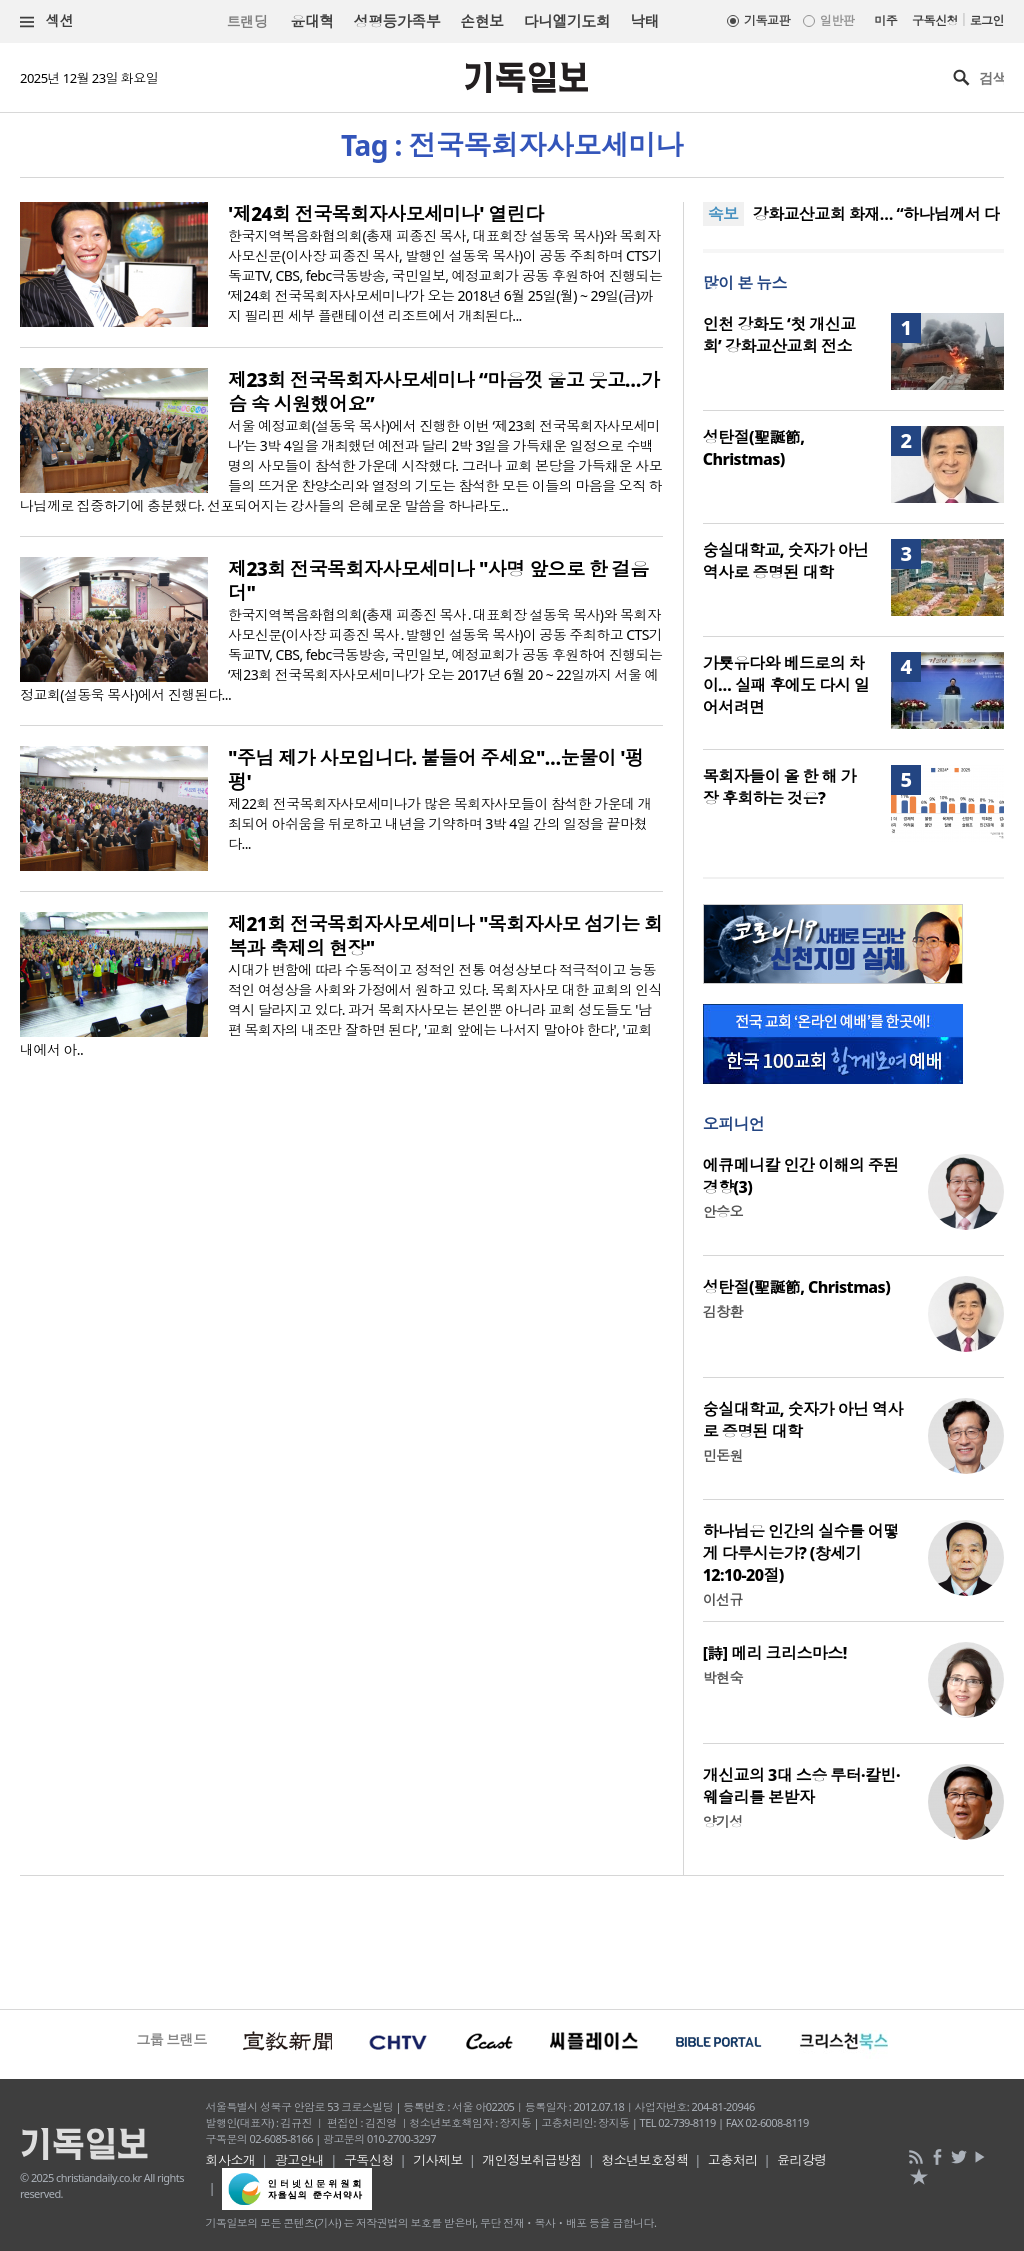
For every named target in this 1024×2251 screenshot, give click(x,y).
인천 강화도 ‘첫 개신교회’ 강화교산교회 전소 (779, 335)
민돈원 (723, 1455)
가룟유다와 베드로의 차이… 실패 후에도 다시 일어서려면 (786, 685)
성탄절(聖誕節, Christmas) (754, 448)
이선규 (723, 1599)
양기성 (723, 1821)
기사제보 (438, 2160)
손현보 (481, 21)
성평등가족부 (397, 21)
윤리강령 (802, 2160)
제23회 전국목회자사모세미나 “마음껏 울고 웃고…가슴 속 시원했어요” (443, 392)
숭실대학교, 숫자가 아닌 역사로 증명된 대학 (786, 561)
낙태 (644, 21)
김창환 (723, 1311)
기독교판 (767, 20)
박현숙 (723, 1677)
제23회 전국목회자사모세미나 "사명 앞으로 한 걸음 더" (438, 581)
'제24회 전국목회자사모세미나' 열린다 (386, 214)
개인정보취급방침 (532, 2160)
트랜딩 (247, 21)
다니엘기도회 (567, 21)
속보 (723, 214)
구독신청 (935, 20)
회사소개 (231, 2160)
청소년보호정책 (644, 2160)
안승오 (723, 1211)
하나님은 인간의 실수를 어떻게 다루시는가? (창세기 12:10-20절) (801, 1553)
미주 (885, 20)
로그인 (987, 20)
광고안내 (300, 2160)
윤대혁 (311, 21)
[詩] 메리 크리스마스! (775, 1653)
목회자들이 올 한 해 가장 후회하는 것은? (779, 787)
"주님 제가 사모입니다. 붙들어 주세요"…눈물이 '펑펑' (436, 770)
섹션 (47, 21)
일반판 (837, 20)
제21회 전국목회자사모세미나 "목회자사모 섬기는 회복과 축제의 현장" (445, 936)
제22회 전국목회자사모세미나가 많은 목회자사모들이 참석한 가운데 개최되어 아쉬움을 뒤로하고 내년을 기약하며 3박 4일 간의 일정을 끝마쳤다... (439, 823)
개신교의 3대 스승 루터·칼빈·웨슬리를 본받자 (801, 1786)
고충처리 (733, 2160)
